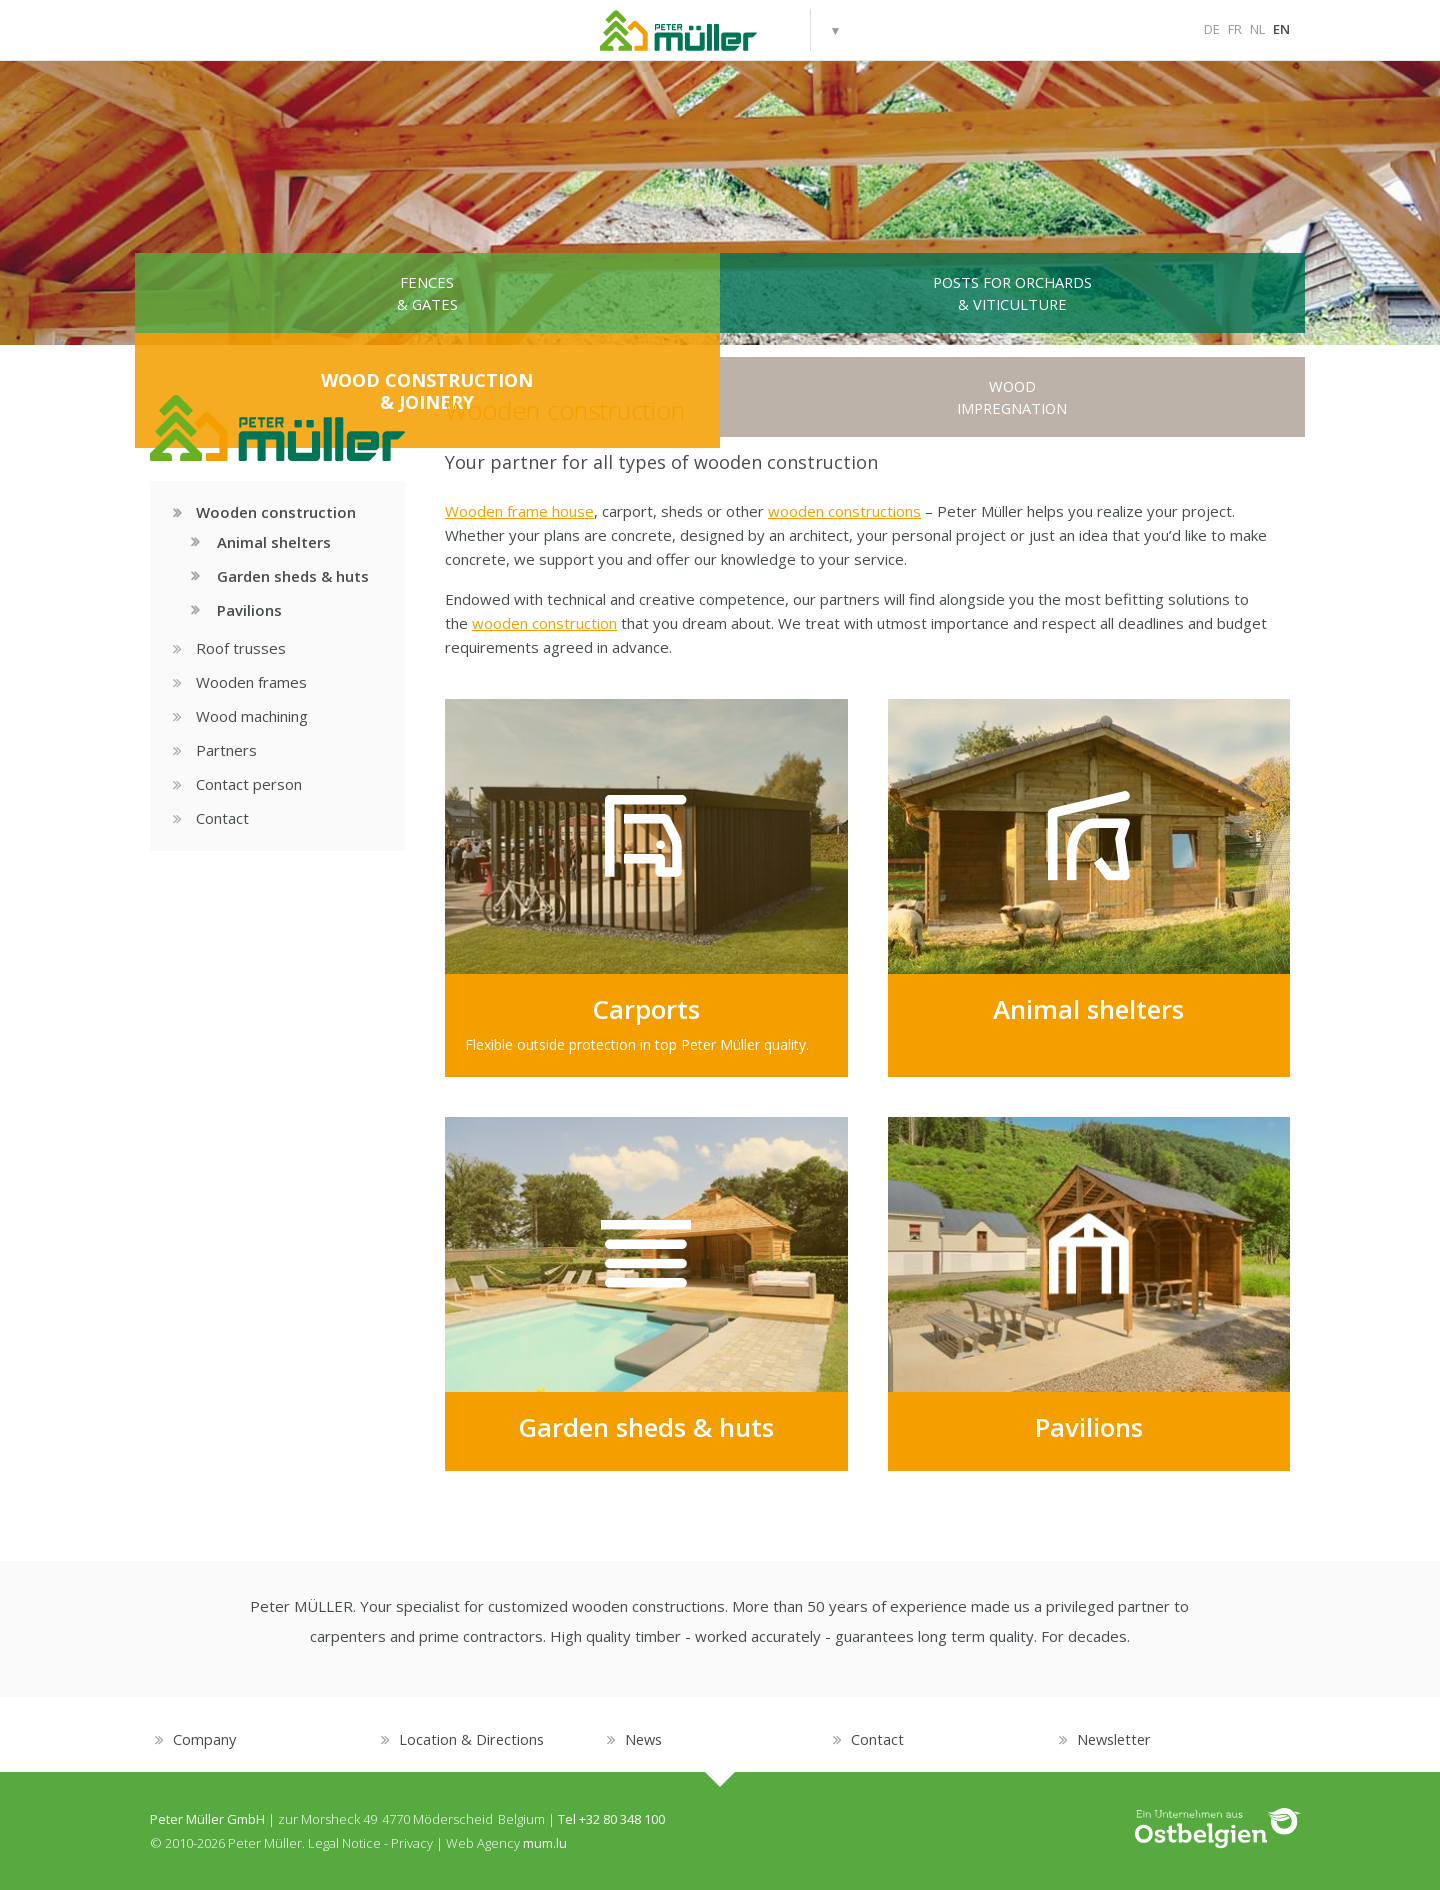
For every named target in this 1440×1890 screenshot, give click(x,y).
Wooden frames (243, 683)
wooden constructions (844, 511)
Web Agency (483, 1843)
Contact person (241, 785)
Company (205, 1739)
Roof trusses (233, 649)
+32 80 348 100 (622, 1819)
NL (1257, 29)
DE (1212, 29)
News (645, 1739)
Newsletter (1116, 1739)
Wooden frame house (519, 511)
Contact (214, 819)
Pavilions (238, 610)
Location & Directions (472, 1739)
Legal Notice (344, 1843)
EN (1281, 29)
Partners (218, 751)
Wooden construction (268, 513)
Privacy (412, 1843)
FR (1235, 29)
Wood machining (244, 717)
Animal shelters (263, 542)
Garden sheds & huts (282, 576)
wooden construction (544, 623)
